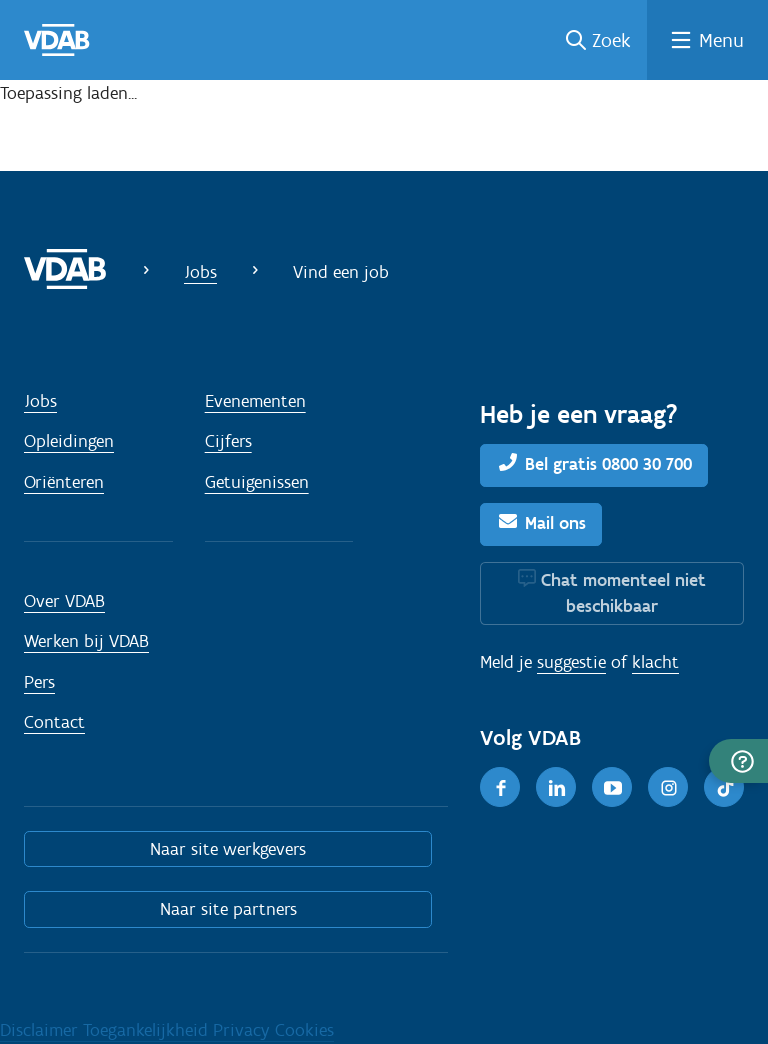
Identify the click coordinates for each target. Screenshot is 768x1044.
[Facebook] (500, 787)
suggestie (571, 662)
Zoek (611, 40)
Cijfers (228, 441)
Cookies (304, 1030)
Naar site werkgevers (228, 849)
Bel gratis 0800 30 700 (608, 464)
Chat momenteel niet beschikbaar (623, 593)
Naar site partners (228, 909)
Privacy (244, 1030)
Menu (721, 40)
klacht (655, 662)
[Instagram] (668, 787)
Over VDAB (64, 601)
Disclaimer (41, 1030)
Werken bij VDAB (86, 641)
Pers (39, 682)
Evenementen (255, 401)
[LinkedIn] (556, 787)
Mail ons (555, 523)
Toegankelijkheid (148, 1030)
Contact (54, 722)
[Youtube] (612, 787)
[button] (738, 761)
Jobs (200, 272)
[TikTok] (724, 787)
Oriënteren (64, 482)
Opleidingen (69, 441)
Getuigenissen (257, 482)
